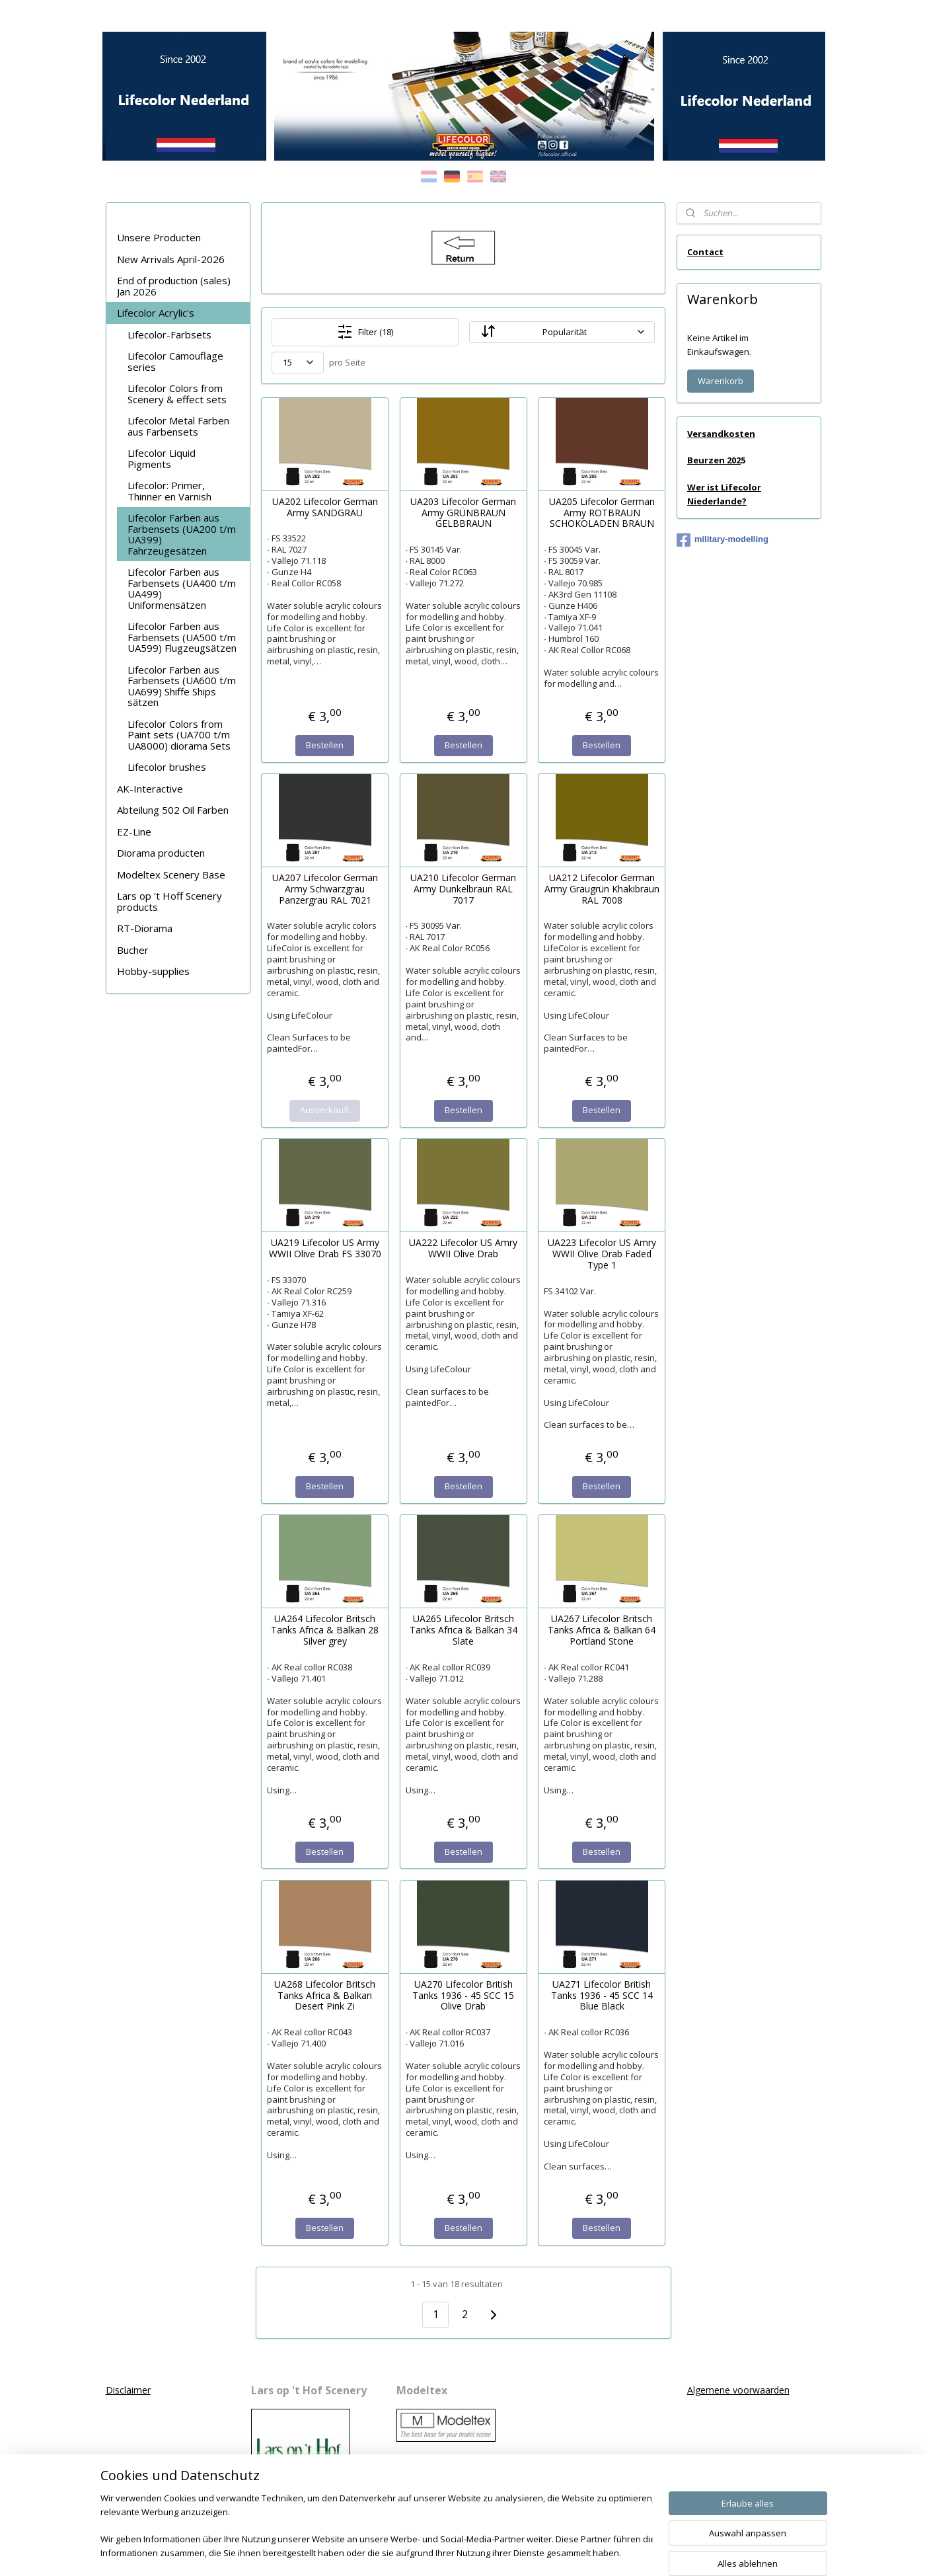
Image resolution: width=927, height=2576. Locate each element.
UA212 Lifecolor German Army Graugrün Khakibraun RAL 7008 (601, 889)
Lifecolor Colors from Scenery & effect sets (177, 393)
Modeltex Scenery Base (171, 874)
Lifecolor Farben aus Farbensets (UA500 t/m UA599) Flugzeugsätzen (182, 636)
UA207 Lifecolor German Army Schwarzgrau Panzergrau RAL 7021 (325, 889)
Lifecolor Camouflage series (175, 361)
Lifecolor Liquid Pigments (162, 458)
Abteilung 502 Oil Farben (173, 809)
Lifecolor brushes (167, 766)
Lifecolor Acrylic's (155, 312)
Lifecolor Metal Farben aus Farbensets (178, 426)
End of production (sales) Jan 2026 (174, 286)
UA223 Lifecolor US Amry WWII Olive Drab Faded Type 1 (602, 1253)
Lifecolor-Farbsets (169, 334)
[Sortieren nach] (562, 332)
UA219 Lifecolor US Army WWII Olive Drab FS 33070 (325, 1248)
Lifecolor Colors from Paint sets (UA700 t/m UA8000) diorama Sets (179, 734)
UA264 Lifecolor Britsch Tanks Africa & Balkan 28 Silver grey (325, 1630)
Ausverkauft (325, 1110)
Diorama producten (161, 852)
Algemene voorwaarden (738, 2390)
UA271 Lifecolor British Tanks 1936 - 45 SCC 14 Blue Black (602, 1995)
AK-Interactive (150, 788)
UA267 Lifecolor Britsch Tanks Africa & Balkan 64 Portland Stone (601, 1630)
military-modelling (722, 540)
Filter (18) (365, 332)
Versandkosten (721, 434)
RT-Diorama (144, 928)
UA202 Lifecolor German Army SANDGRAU (325, 507)
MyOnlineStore (619, 2552)
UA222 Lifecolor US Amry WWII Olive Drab (463, 1248)
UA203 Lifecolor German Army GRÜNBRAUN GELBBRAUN (463, 512)
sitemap (422, 2552)
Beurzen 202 (714, 460)
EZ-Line (134, 831)
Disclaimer (128, 2390)
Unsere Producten (159, 237)
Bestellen (325, 745)
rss (450, 2552)
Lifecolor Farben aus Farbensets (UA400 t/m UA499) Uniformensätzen (182, 588)
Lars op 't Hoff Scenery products (169, 901)
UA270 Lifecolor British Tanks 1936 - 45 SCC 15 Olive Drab (463, 1995)
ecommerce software (501, 2552)
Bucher (133, 949)
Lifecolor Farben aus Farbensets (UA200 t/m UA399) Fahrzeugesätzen (182, 534)
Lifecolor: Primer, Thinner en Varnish (169, 491)
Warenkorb (720, 381)
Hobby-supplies (153, 971)
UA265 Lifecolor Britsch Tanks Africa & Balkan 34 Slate (463, 1630)
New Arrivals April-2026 (171, 259)
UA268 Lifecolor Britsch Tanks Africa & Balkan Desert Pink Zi (324, 1995)
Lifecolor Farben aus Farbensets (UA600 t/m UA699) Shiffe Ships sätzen (182, 686)
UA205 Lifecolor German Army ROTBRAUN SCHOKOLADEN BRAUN (602, 512)
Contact (705, 252)
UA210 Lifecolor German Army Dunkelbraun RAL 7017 (463, 889)
